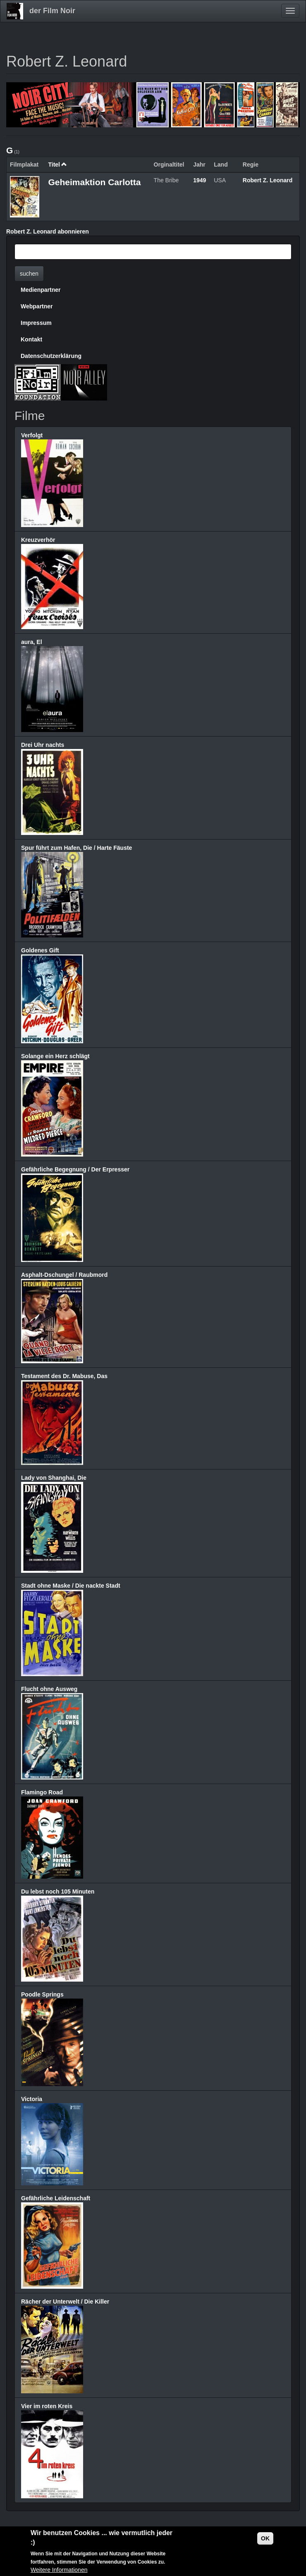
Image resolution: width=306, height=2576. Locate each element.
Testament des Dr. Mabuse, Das (64, 1376)
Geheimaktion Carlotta (94, 182)
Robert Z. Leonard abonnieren (47, 231)
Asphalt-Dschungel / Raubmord (64, 1274)
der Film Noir (52, 11)
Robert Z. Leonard (268, 180)
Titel (57, 164)
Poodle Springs (42, 1994)
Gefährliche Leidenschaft (55, 2198)
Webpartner (37, 306)
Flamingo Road (42, 1792)
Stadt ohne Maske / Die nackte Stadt (70, 1585)
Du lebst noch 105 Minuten (57, 1891)
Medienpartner (40, 289)
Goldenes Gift (40, 950)
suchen (29, 273)
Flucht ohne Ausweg (49, 1689)
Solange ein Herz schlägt (55, 1056)
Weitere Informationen (59, 2570)
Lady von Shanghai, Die (53, 1477)
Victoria (31, 2099)
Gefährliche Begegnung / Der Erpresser (75, 1169)
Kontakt (31, 339)
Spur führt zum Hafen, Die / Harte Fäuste (76, 847)
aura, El (31, 642)
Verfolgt (32, 435)
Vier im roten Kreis (46, 2406)
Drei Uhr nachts (42, 745)
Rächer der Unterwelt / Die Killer (65, 2301)
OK (265, 2539)
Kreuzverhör (38, 540)
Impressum (36, 323)
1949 (199, 180)
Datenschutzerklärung (51, 356)
